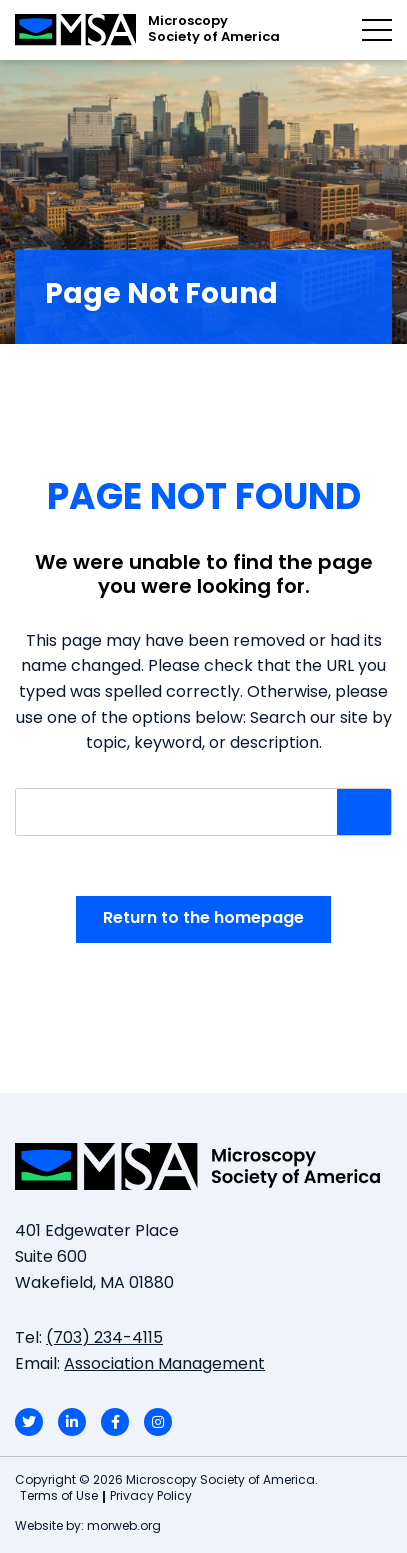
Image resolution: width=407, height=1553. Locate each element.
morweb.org (124, 1527)
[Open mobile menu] (377, 30)
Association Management (164, 1365)
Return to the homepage (203, 919)
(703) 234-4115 (104, 1339)
